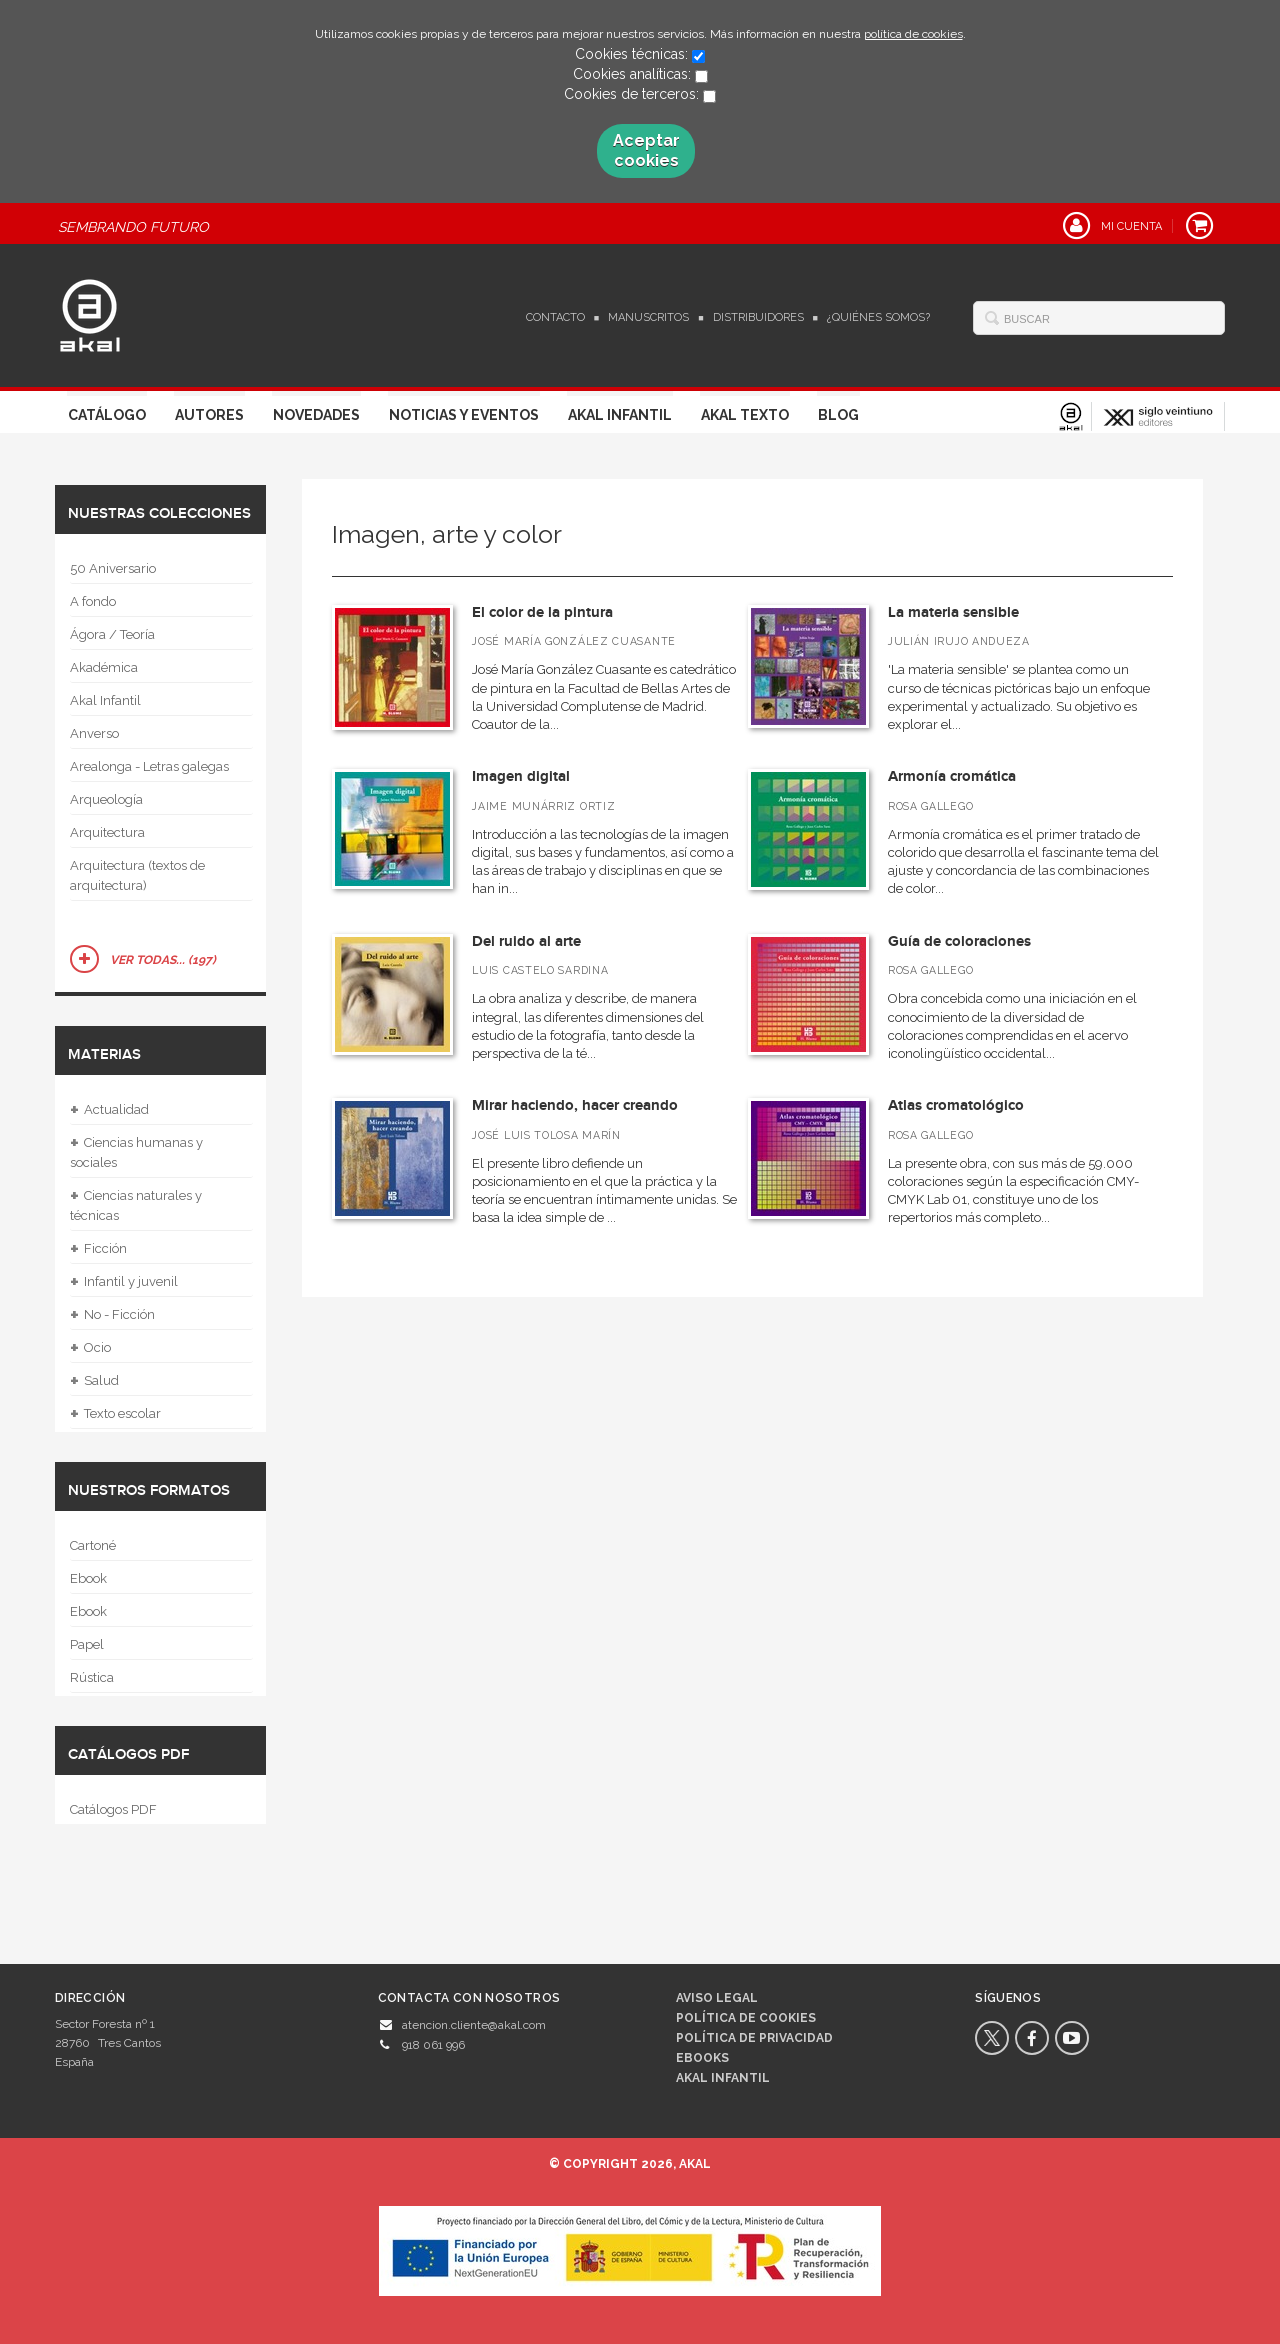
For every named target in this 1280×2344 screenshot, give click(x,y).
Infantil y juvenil (124, 1282)
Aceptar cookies (646, 150)
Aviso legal (717, 1998)
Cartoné (93, 1545)
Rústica (92, 1677)
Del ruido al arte (526, 941)
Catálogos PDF (113, 1809)
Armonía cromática (952, 776)
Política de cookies (746, 2018)
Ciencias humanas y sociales (136, 1150)
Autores (209, 415)
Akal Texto (745, 415)
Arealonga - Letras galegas (149, 766)
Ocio (90, 1348)
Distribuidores (758, 317)
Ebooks (702, 2058)
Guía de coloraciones (959, 941)
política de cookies (913, 34)
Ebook (88, 1578)
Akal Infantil (620, 415)
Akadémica (104, 667)
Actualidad (109, 1110)
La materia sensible (953, 612)
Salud (94, 1381)
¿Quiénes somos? (878, 317)
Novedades (316, 415)
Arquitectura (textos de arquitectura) (137, 875)
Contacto (555, 317)
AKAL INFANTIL (723, 2078)
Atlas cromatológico (956, 1105)
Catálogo (107, 415)
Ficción (98, 1249)
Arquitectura (107, 832)
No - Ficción (112, 1315)
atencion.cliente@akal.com (474, 2025)
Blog (838, 415)
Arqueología (106, 799)
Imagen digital (521, 776)
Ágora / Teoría (112, 634)
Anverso (94, 733)
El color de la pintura (542, 612)
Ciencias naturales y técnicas (136, 1203)
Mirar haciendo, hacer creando (575, 1105)
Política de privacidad (754, 2038)
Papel (87, 1644)
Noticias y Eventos (464, 415)
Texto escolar (115, 1414)
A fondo (93, 601)
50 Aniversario (113, 568)
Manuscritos (648, 317)
